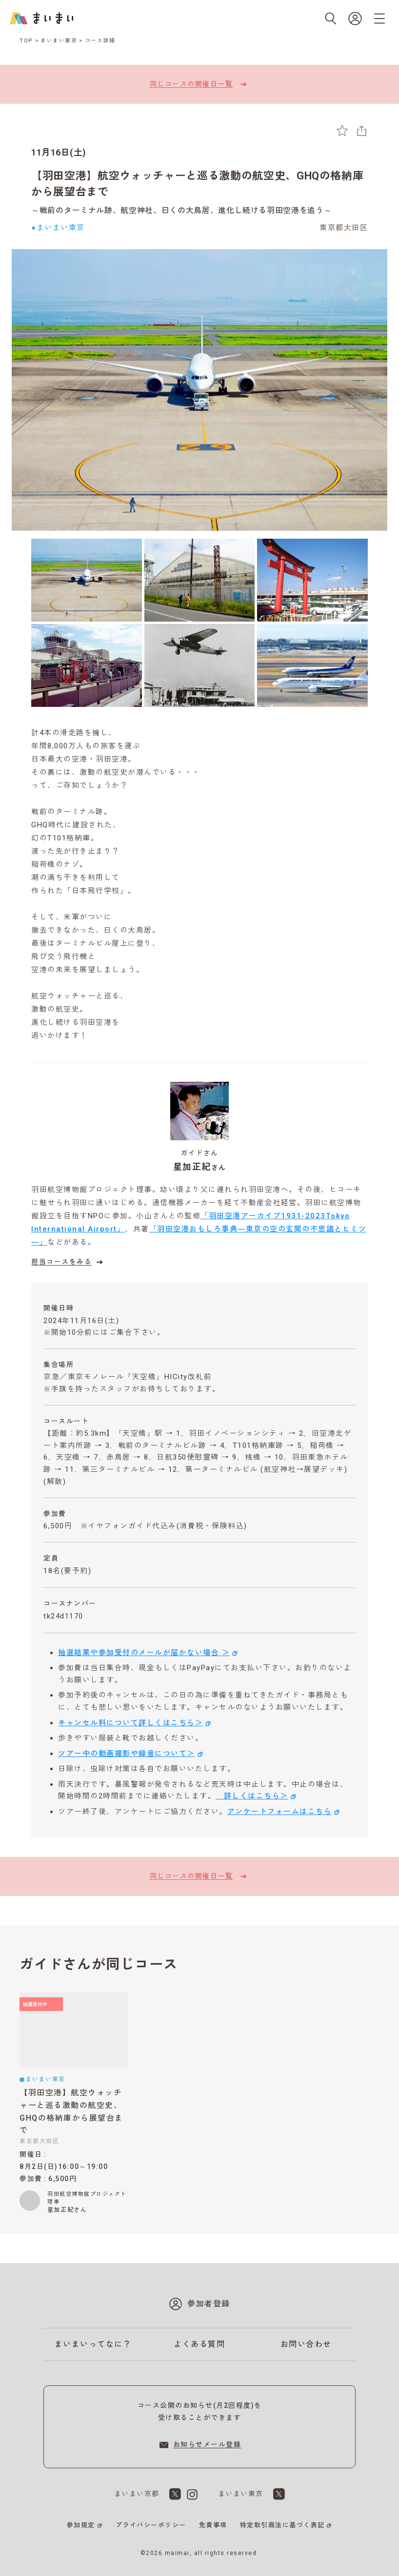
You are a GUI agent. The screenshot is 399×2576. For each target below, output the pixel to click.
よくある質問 (199, 2344)
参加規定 (81, 2525)
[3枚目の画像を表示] (312, 580)
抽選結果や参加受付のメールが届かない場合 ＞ (144, 1652)
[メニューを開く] (379, 18)
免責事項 (213, 2525)
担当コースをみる (68, 1262)
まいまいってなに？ (93, 2344)
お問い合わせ (306, 2344)
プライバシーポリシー (151, 2525)
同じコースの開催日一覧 (200, 84)
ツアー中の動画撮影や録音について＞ (126, 1753)
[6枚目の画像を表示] (312, 665)
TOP (26, 41)
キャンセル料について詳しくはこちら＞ (130, 1722)
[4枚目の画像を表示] (86, 665)
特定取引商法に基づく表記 (282, 2525)
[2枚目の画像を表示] (199, 580)
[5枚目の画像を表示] (199, 665)
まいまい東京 (58, 41)
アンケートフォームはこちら (279, 1811)
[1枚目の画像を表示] (86, 580)
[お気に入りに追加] (342, 130)
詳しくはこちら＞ (252, 1796)
